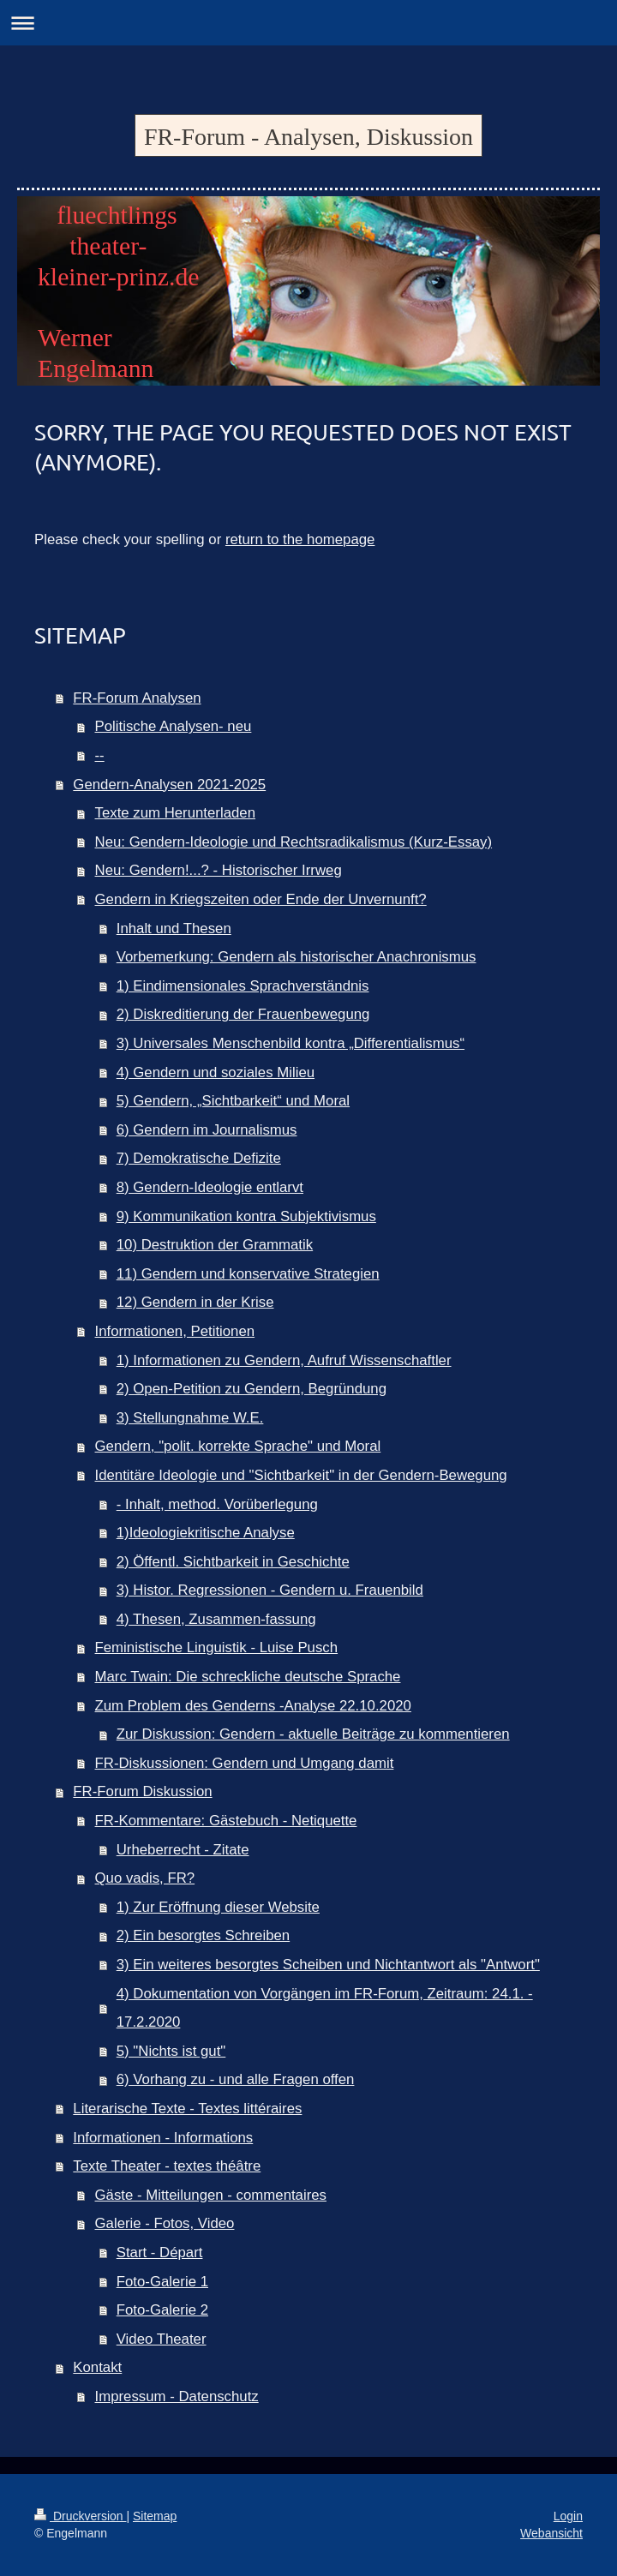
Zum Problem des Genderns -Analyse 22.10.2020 (253, 1706)
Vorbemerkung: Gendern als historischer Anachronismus (296, 957)
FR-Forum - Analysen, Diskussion (308, 136)
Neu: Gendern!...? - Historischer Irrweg (218, 870)
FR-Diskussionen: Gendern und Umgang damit (244, 1763)
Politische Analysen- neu (173, 726)
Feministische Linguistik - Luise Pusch (216, 1647)
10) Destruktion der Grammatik (215, 1245)
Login (568, 2516)
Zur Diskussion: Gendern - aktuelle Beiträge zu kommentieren (313, 1734)
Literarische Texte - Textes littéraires (187, 2108)
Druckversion (80, 2516)
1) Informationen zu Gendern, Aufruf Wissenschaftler (284, 1360)
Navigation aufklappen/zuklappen (308, 22)
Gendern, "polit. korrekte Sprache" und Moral (238, 1446)
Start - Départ (160, 2252)
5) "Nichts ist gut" (171, 2051)
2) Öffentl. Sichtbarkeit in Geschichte (233, 1562)
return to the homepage (299, 539)
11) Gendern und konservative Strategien (248, 1274)
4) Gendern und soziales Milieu (215, 1072)
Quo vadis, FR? (145, 1878)
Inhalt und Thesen (174, 928)
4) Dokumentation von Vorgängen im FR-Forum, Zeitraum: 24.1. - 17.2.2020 (325, 2008)
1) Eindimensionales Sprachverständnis (243, 986)
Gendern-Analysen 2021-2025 (169, 784)
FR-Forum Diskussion (142, 1791)
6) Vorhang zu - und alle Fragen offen (236, 2079)
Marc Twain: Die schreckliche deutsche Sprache (248, 1676)
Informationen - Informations (163, 2138)
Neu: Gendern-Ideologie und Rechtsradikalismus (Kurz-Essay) (294, 842)
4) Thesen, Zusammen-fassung (216, 1619)
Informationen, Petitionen (175, 1331)
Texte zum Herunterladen (175, 813)
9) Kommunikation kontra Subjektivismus (246, 1216)
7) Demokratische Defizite (199, 1158)
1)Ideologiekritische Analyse (206, 1533)
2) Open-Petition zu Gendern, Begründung (251, 1389)
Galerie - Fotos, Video (165, 2223)
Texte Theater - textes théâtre (167, 2166)
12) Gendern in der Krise (195, 1302)
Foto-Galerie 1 (162, 2281)
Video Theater (162, 2339)
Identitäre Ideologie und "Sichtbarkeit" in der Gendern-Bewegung (301, 1475)
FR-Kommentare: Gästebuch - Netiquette (226, 1820)
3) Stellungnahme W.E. (190, 1418)
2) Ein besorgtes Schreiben (203, 1935)
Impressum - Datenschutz (177, 2396)
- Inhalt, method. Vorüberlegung (217, 1504)
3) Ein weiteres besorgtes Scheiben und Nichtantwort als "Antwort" (328, 1964)
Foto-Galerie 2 (162, 2310)
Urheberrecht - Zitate (183, 1850)
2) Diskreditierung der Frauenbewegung (243, 1014)
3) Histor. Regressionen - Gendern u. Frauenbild (270, 1590)
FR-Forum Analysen (137, 698)
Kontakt (97, 2367)
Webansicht (551, 2533)
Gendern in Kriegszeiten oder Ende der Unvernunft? (261, 899)
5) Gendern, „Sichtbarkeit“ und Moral (233, 1101)
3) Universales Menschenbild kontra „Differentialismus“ (290, 1043)
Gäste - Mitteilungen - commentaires (210, 2195)
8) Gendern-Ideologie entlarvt (210, 1187)
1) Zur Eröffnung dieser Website (218, 1907)
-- (100, 755)
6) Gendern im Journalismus (207, 1130)
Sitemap (155, 2516)
